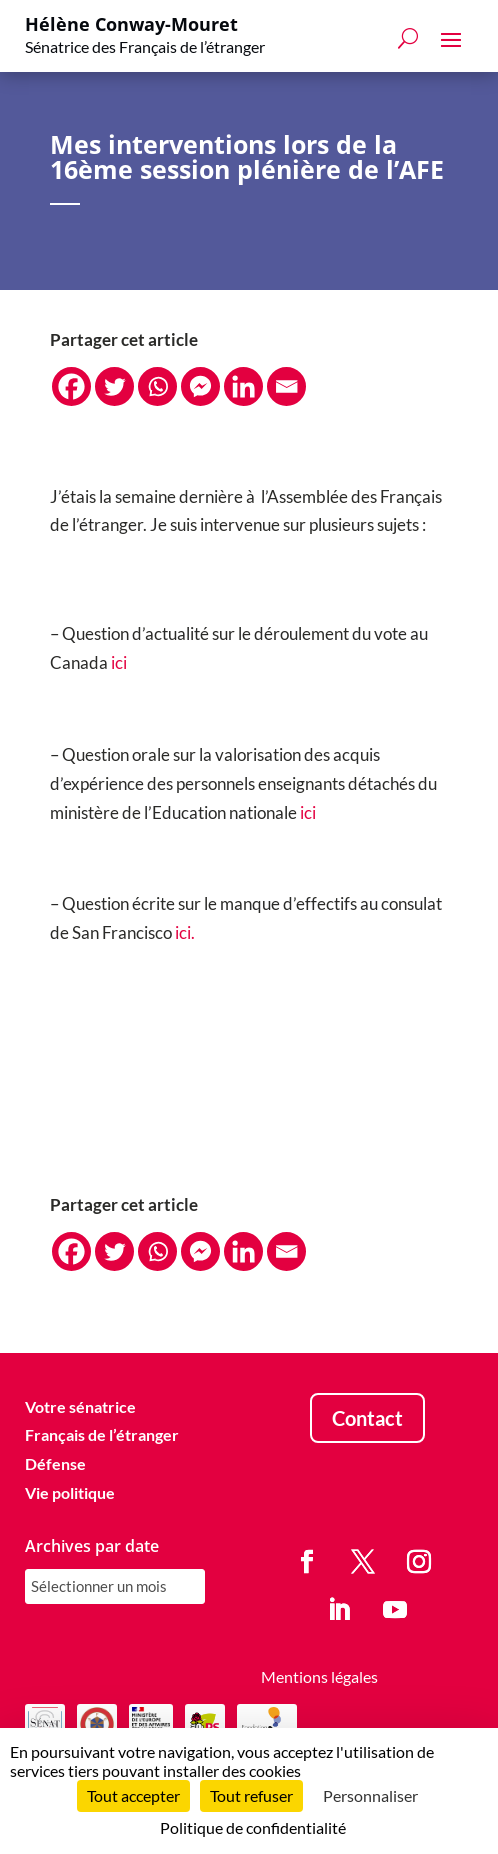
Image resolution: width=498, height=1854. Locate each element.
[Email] (286, 386)
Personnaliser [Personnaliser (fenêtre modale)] (370, 1795)
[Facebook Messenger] (200, 386)
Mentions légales (319, 1676)
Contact (367, 1418)
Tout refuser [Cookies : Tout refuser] (251, 1795)
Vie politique (70, 1492)
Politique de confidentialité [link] (253, 1827)
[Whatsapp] (157, 386)
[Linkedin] (243, 386)
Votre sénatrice (80, 1406)
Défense (55, 1463)
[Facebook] (71, 386)
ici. (185, 932)
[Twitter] (114, 386)
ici (119, 662)
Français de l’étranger (102, 1434)
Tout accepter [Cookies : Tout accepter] (133, 1795)
